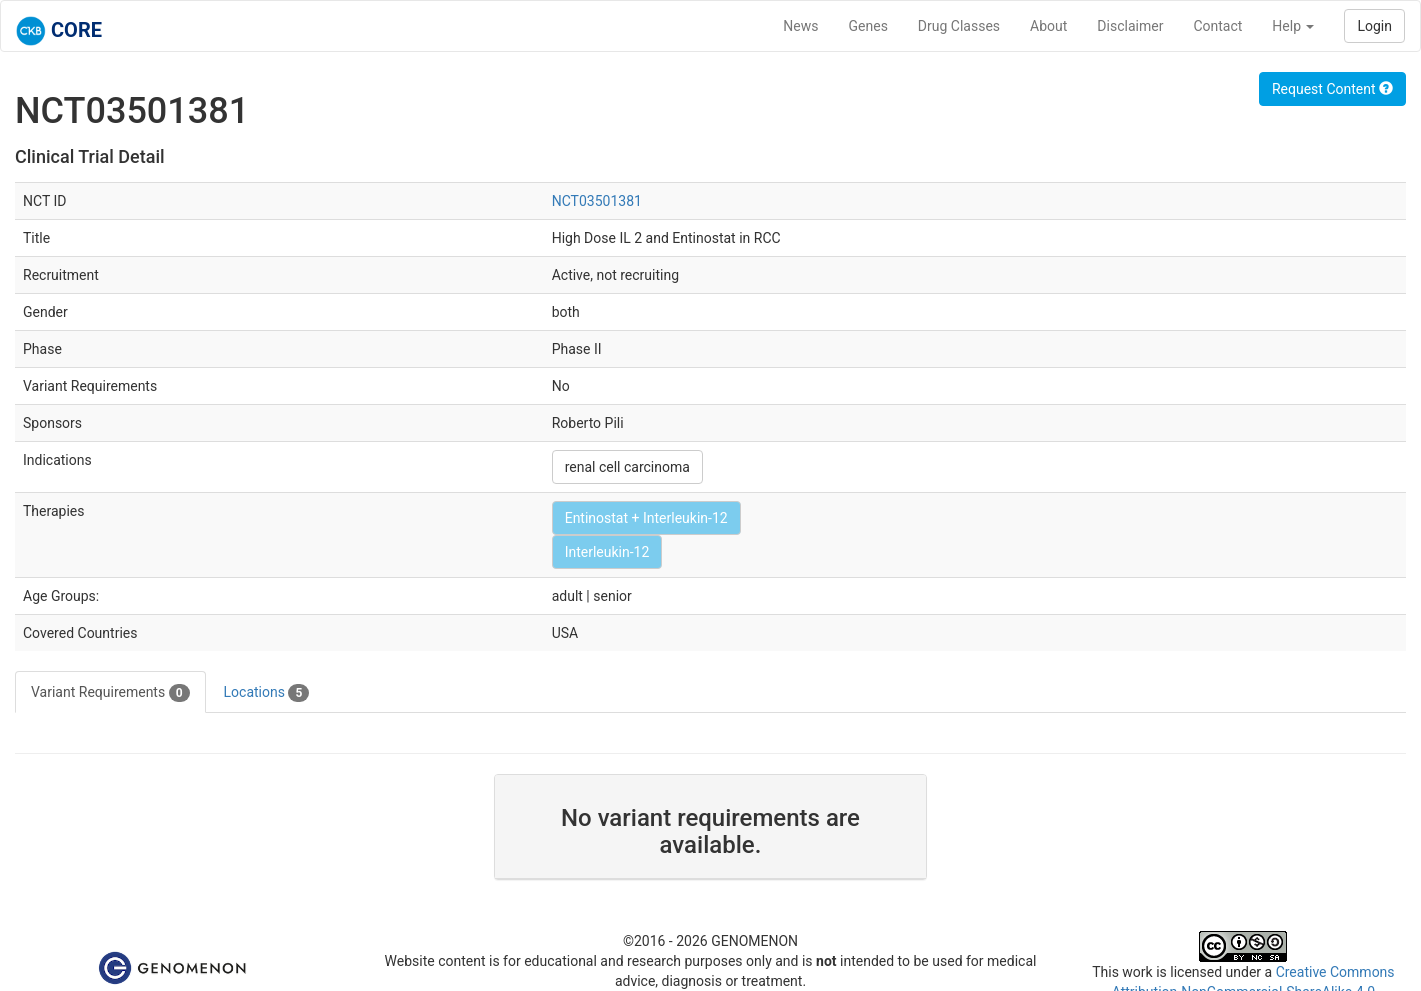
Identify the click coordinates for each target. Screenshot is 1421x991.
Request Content (1332, 89)
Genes (868, 26)
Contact (1217, 26)
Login (1374, 26)
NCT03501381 (597, 201)
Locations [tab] (267, 693)
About (1048, 26)
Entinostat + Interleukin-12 (646, 518)
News (800, 26)
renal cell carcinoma (627, 467)
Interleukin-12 (607, 552)
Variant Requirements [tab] (110, 693)
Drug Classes (959, 26)
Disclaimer (1130, 26)
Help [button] (1293, 26)
